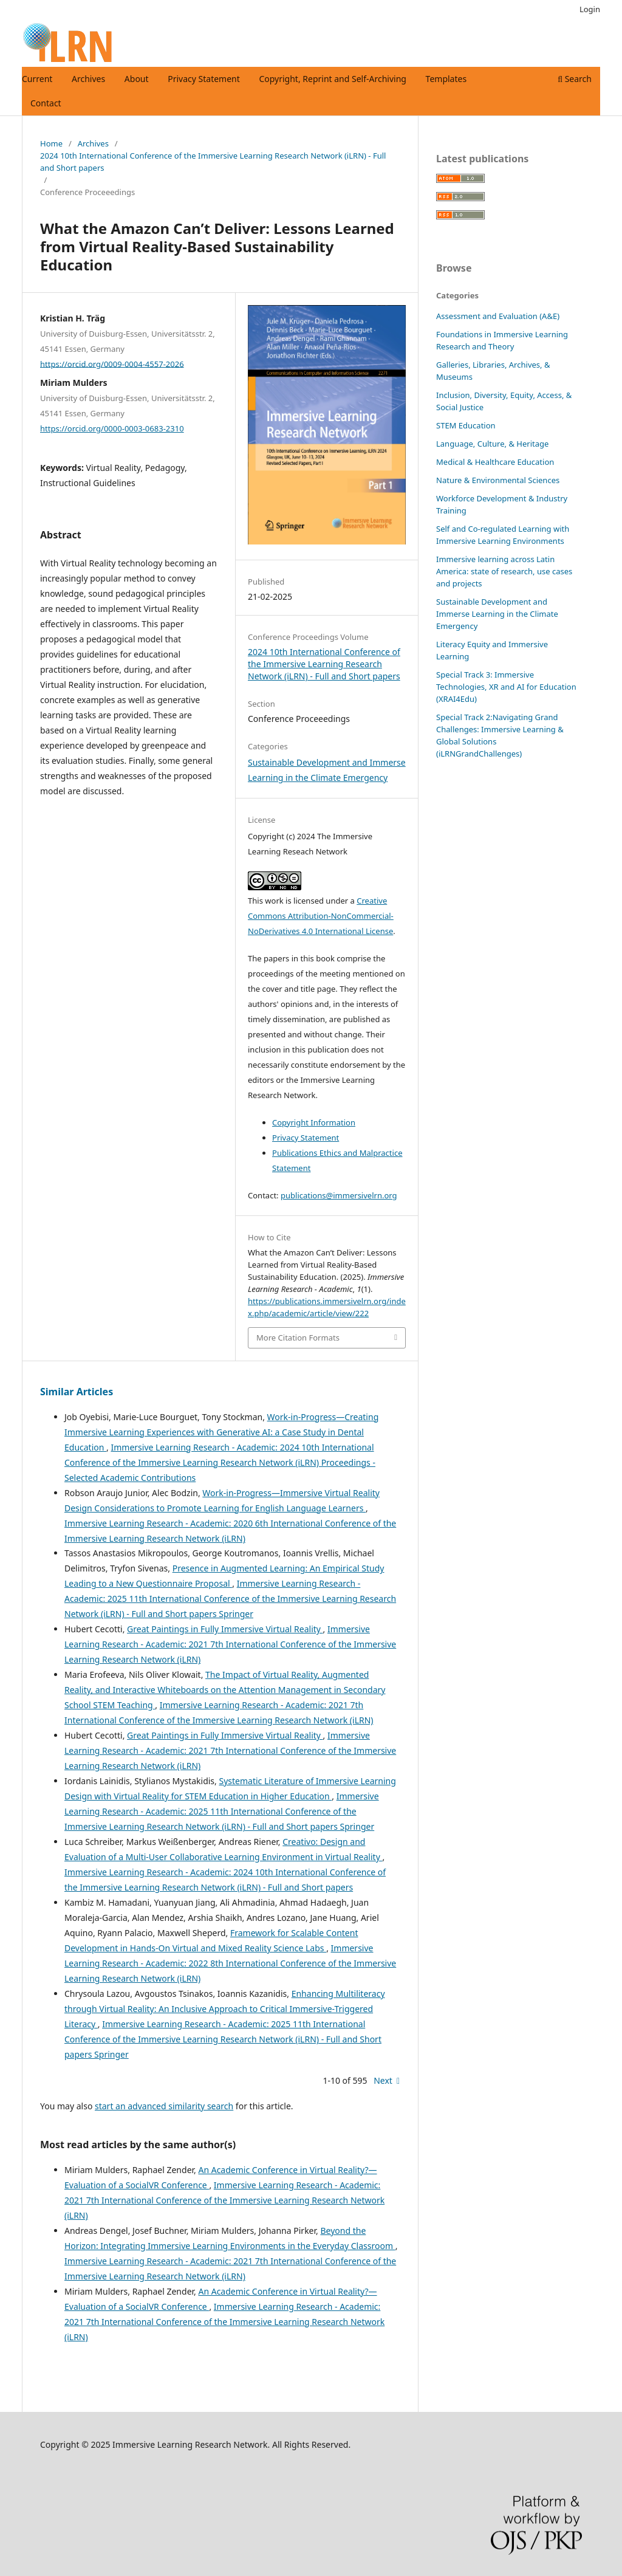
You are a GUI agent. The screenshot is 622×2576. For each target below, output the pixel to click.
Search (575, 78)
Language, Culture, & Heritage (492, 443)
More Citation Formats (298, 1337)
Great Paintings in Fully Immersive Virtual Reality (225, 1629)
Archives (88, 78)
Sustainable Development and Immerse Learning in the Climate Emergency (497, 613)
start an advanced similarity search (164, 2106)
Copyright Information (313, 1122)
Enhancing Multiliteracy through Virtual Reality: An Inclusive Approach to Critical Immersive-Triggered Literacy (224, 2009)
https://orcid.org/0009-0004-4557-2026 (112, 363)
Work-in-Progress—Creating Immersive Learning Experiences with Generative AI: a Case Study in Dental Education (221, 1432)
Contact (45, 103)
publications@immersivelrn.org (339, 1195)
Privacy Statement (204, 78)
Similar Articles (76, 1391)
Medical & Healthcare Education (495, 461)
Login (589, 9)
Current (37, 78)
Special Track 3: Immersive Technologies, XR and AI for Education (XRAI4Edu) (506, 686)
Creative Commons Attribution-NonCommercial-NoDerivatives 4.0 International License (321, 915)
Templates (446, 78)
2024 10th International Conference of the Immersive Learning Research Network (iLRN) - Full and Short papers (213, 161)
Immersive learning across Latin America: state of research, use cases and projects (504, 571)
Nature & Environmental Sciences (497, 480)
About (137, 78)
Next (383, 2080)
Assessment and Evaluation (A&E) (497, 316)
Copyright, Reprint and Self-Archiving (332, 78)
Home (51, 143)
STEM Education (466, 425)
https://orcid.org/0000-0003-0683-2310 (112, 428)
